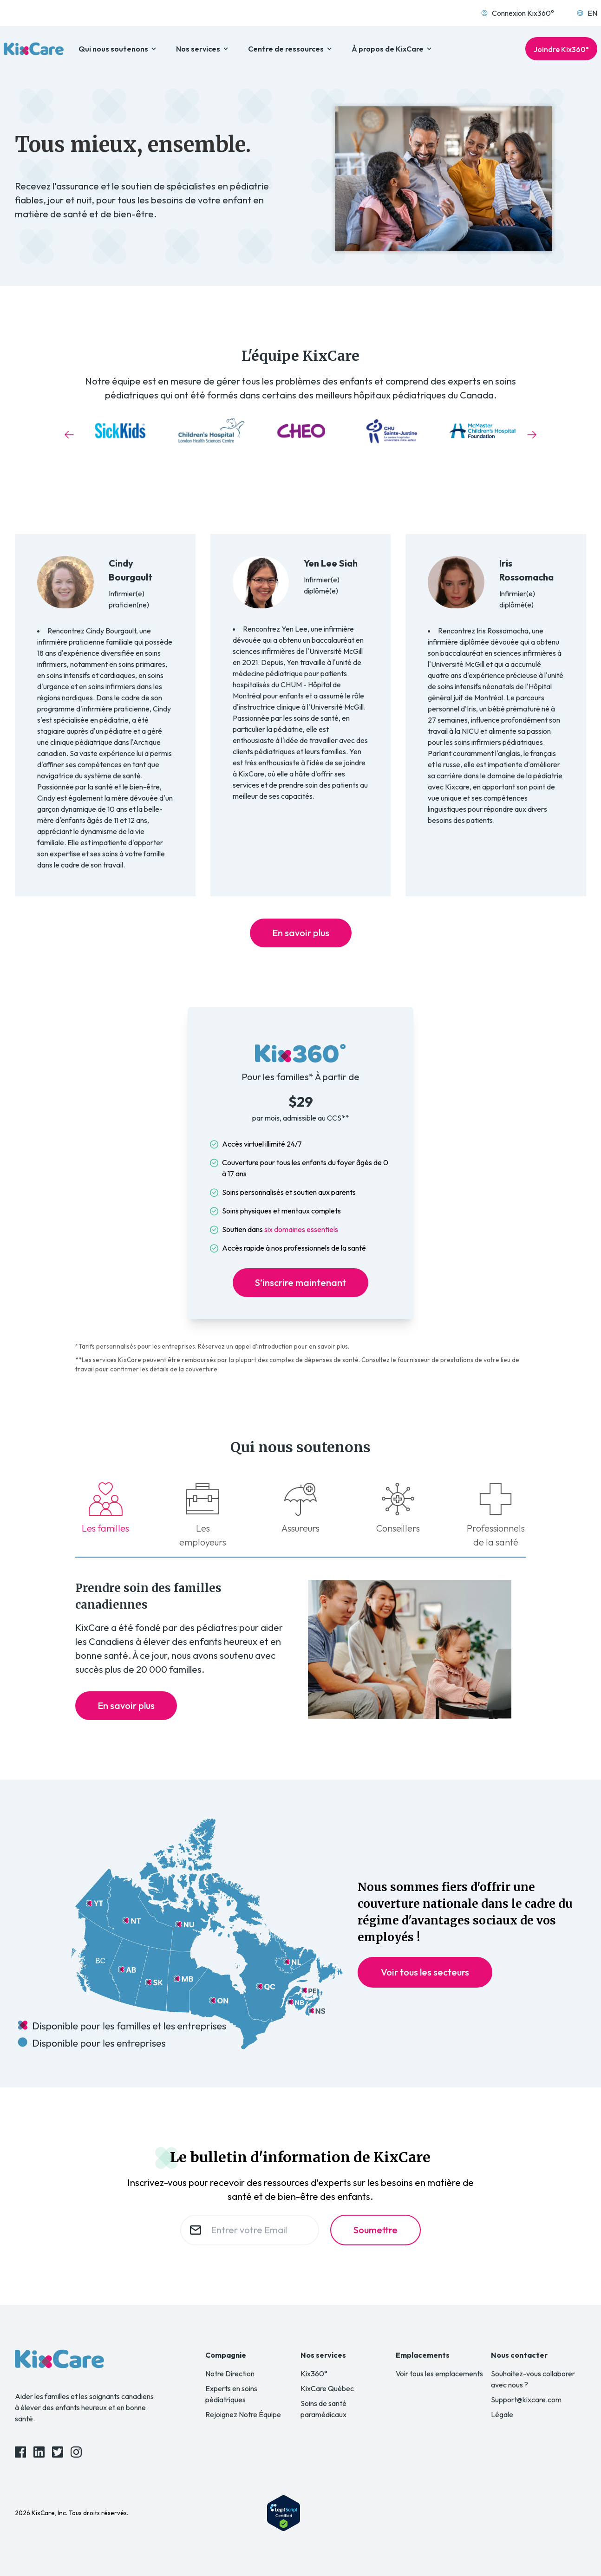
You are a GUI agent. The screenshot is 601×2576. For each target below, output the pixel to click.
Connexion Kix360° (517, 13)
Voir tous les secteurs (425, 1972)
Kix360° (313, 2373)
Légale (502, 2414)
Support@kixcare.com (526, 2399)
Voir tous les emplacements (439, 2373)
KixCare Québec (327, 2388)
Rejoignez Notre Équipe (243, 2414)
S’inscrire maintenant (300, 1282)
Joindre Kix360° (561, 49)
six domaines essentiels (301, 1229)
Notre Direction (230, 2373)
